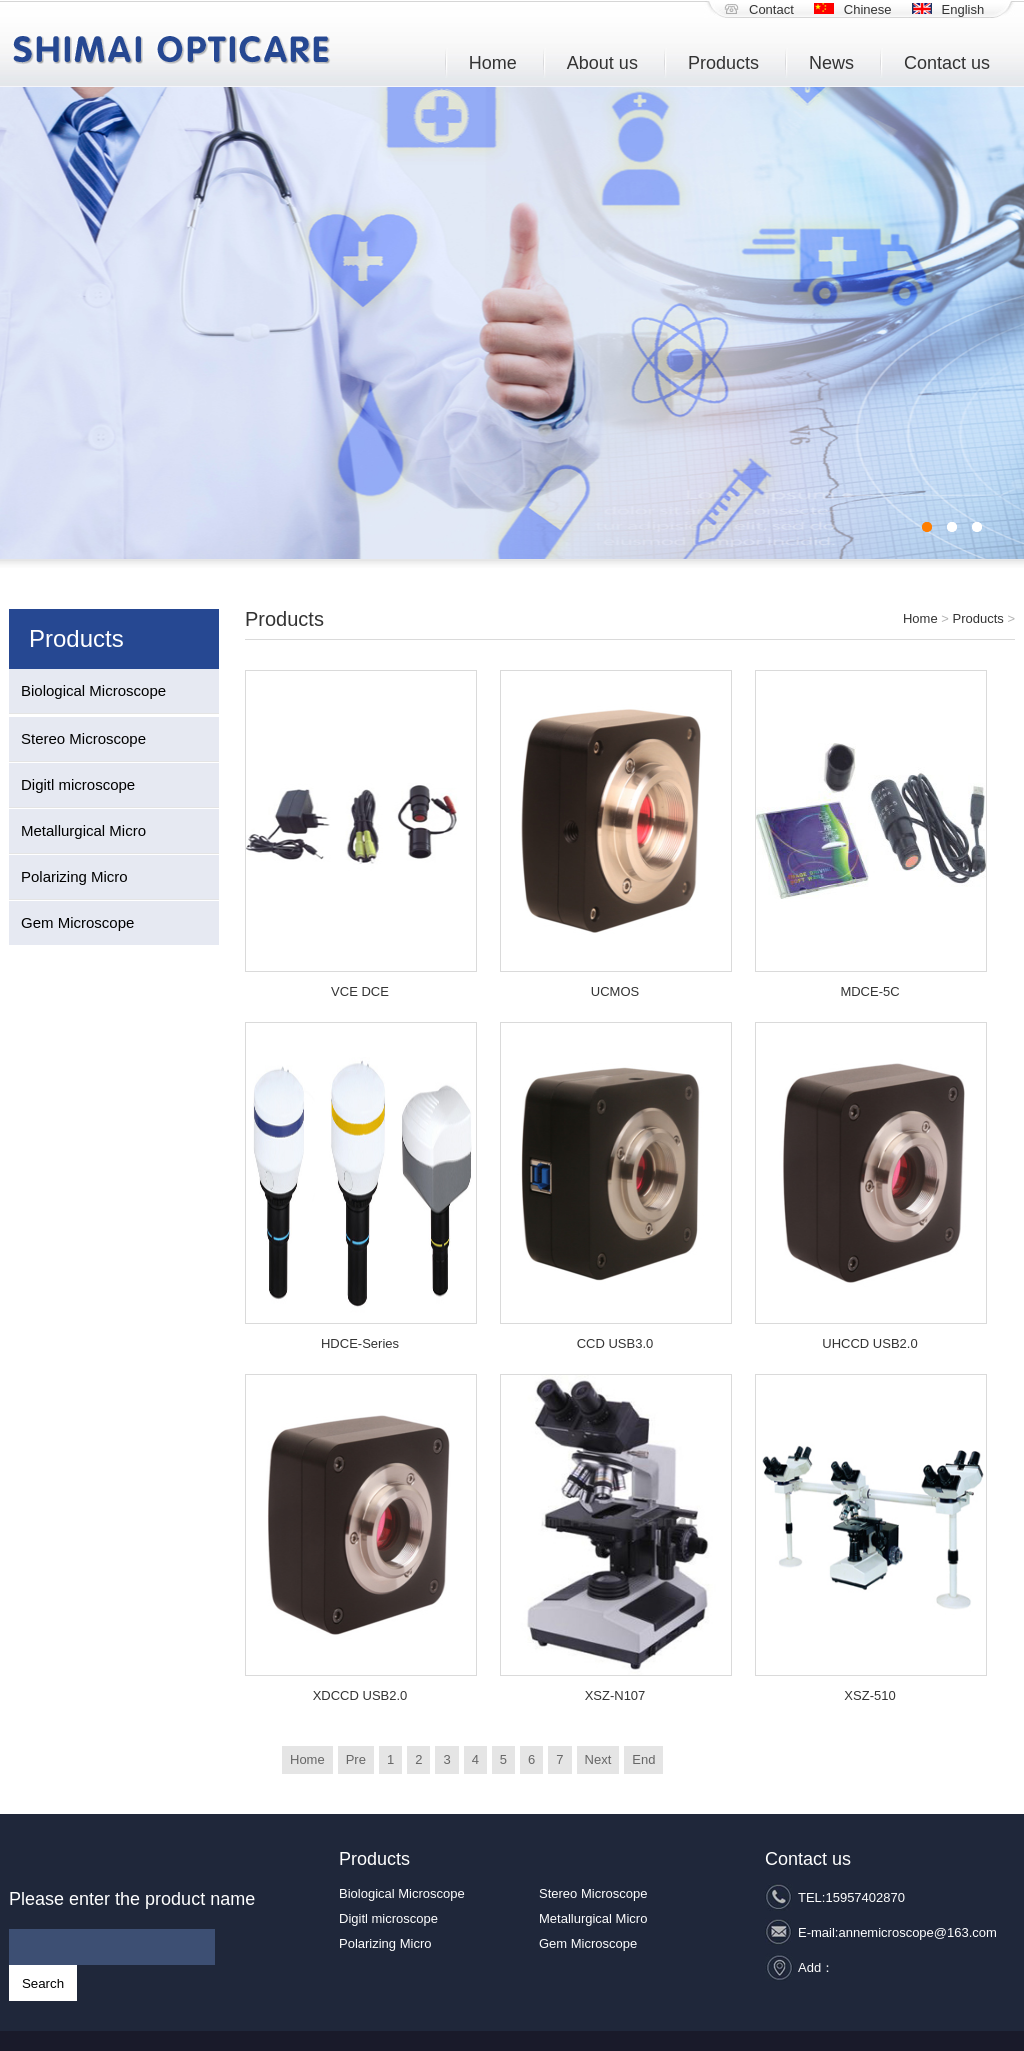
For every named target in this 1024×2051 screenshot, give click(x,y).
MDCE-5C (869, 991)
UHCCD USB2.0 (869, 1343)
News (831, 63)
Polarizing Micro (74, 876)
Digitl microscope (78, 784)
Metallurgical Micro (83, 830)
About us (602, 63)
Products (723, 63)
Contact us (947, 63)
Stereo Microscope (83, 738)
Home (493, 63)
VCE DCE (360, 991)
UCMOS (615, 991)
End (643, 1759)
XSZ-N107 (615, 1695)
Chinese (868, 9)
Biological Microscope (93, 690)
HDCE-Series (360, 1343)
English (963, 9)
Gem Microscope (77, 922)
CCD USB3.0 (615, 1343)
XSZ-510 (869, 1695)
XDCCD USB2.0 (360, 1695)
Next (598, 1759)
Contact (771, 9)
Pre (356, 1759)
